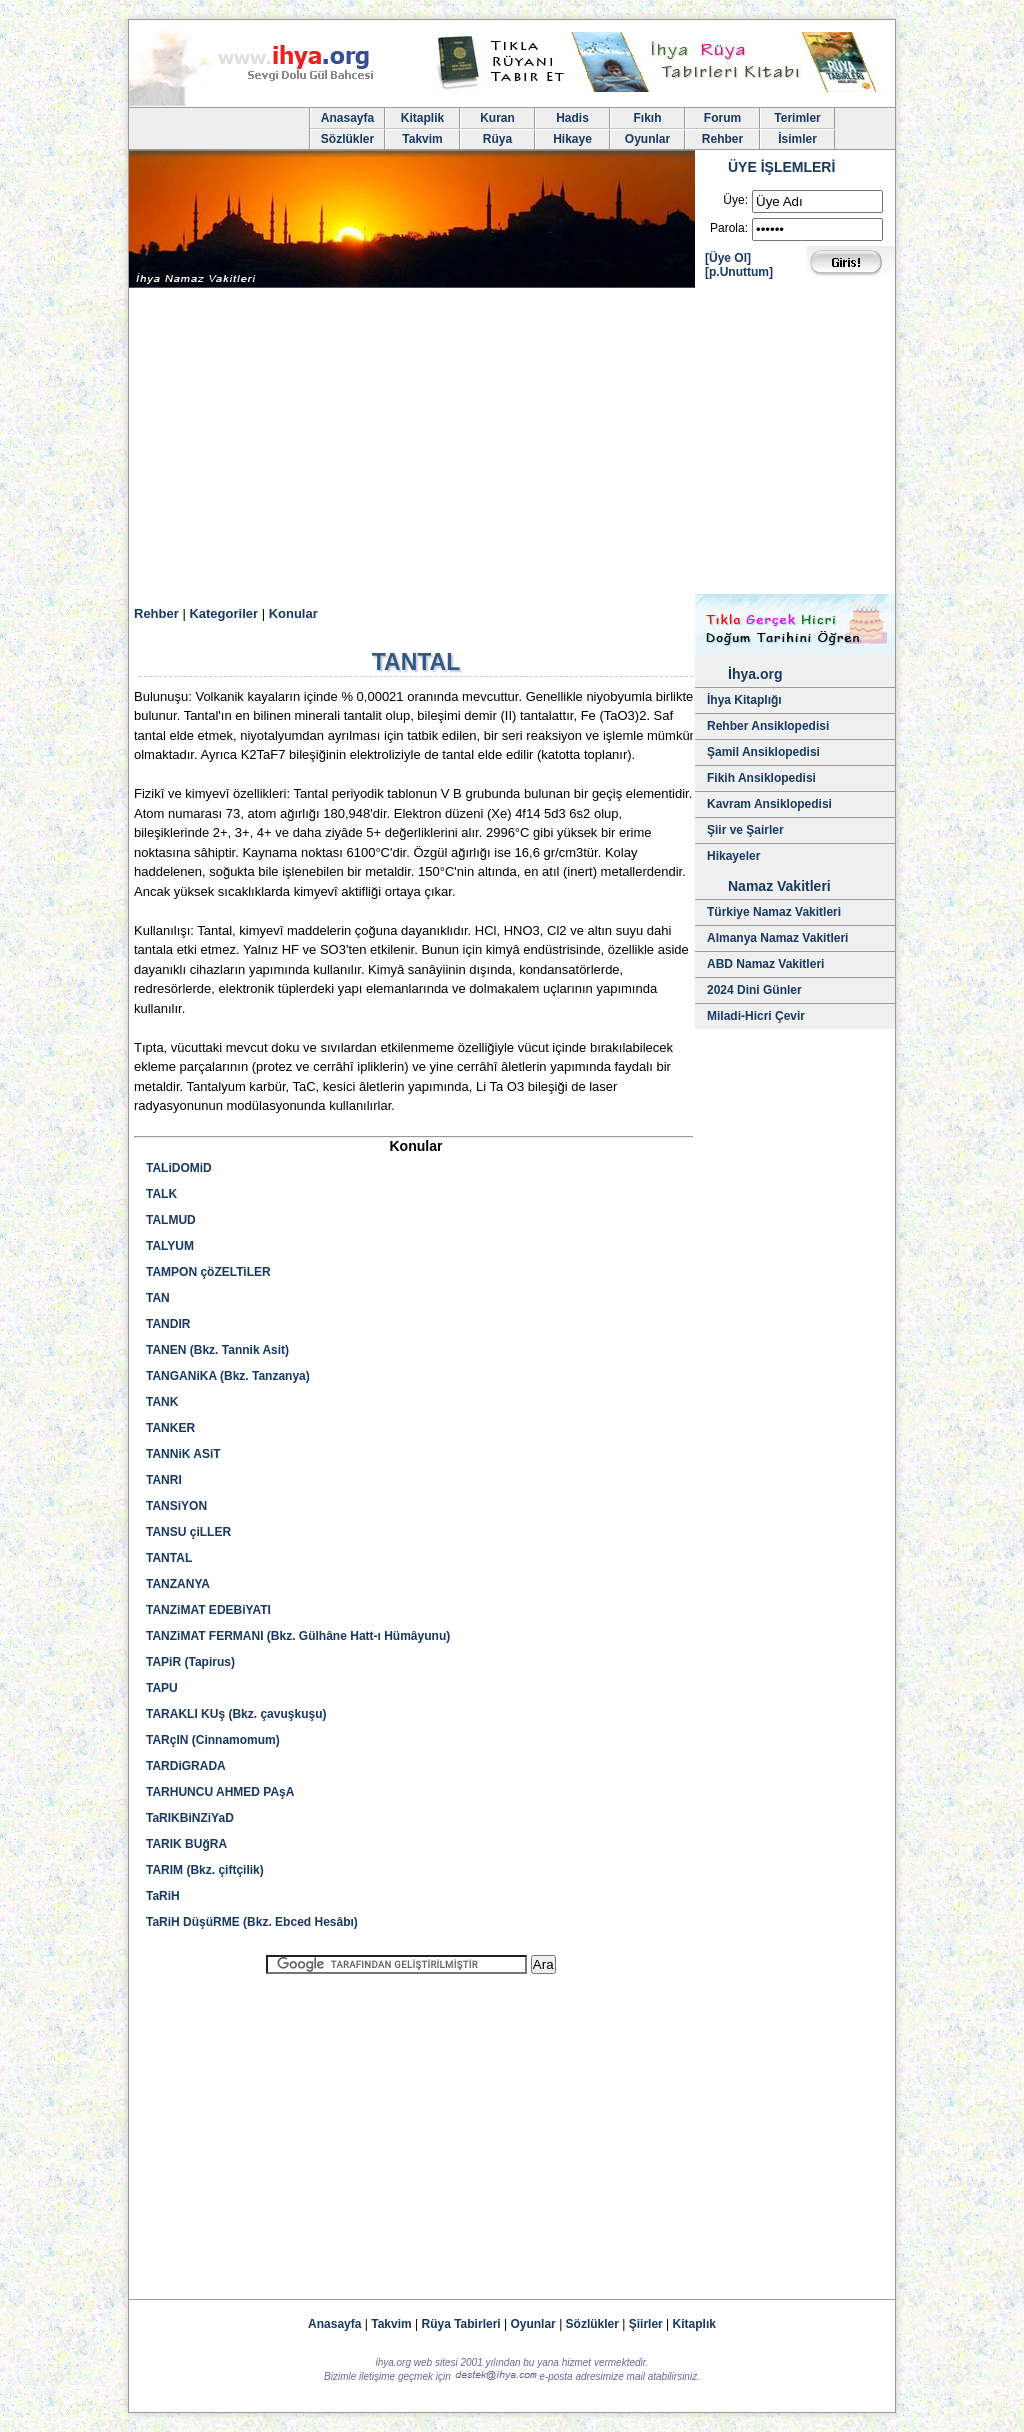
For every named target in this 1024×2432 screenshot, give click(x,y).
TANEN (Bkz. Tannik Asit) (217, 1350)
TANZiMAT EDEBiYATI (208, 1610)
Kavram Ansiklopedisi (769, 804)
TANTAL (169, 1558)
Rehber (722, 139)
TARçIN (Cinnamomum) (213, 1740)
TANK (162, 1402)
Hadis (572, 118)
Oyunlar (647, 139)
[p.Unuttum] (739, 272)
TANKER (170, 1428)
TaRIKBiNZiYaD (190, 1818)
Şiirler (646, 2324)
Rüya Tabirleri (461, 2324)
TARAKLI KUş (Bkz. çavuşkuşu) (236, 1714)
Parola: (729, 228)
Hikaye (572, 139)
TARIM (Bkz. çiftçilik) (205, 1870)
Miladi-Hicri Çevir (756, 1016)
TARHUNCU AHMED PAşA (220, 1792)
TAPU (162, 1688)
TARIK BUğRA (186, 1844)
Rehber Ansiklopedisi (768, 726)
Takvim (422, 139)
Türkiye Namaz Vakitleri (774, 912)
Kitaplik (422, 118)
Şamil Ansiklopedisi (763, 752)
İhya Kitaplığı (744, 700)
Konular (293, 613)
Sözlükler (347, 139)
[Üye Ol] (728, 258)
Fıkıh (647, 118)
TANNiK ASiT (183, 1454)
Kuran (497, 118)
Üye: (735, 200)
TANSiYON (176, 1506)
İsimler (797, 139)
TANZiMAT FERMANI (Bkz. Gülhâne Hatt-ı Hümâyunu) (298, 1636)
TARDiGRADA (186, 1766)
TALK (161, 1194)
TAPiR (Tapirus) (190, 1662)
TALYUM (170, 1246)
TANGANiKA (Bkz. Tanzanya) (228, 1376)
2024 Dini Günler (754, 990)
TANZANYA (178, 1584)
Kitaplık (694, 2324)
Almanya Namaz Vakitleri (777, 938)
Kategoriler (223, 613)
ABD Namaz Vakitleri (765, 964)
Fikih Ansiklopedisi (761, 778)
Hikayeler (733, 856)
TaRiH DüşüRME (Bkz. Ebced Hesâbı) (252, 1922)
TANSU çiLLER (188, 1532)
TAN (158, 1298)
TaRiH (163, 1896)
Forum (722, 118)
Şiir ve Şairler (745, 830)
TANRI (164, 1480)
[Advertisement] (512, 444)
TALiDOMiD (179, 1168)
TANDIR (168, 1324)
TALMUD (171, 1220)
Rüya (497, 139)
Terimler (797, 118)
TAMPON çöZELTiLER (208, 1272)
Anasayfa (347, 118)
